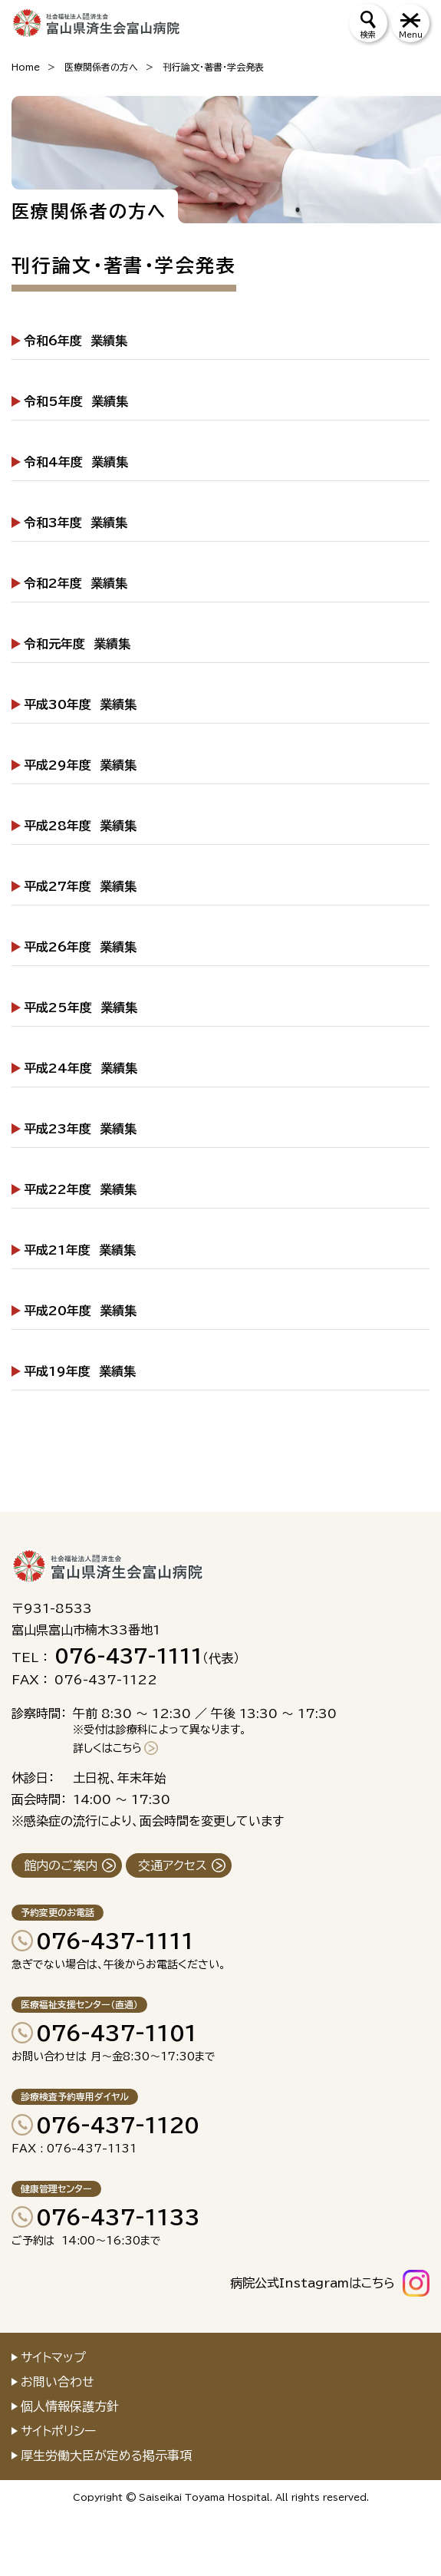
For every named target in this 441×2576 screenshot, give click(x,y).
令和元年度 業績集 (77, 644)
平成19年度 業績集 (80, 1371)
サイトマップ (53, 2357)
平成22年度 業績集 (80, 1189)
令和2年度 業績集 (75, 583)
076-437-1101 (116, 2033)
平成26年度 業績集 (80, 947)
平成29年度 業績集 (80, 765)
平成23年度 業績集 (80, 1129)
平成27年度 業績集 (80, 886)
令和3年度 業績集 (75, 522)
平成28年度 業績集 (80, 826)
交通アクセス (172, 1865)
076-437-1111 (115, 1941)
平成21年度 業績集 (80, 1250)
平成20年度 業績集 (80, 1310)
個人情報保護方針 (70, 2406)
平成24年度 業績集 (80, 1068)
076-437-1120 (117, 2125)
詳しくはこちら (107, 1748)
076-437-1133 (118, 2217)
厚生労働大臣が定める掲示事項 (106, 2455)
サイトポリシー (58, 2431)
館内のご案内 (60, 1865)
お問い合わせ (57, 2382)
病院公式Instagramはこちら (312, 2283)
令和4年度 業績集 (76, 462)
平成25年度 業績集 (80, 1007)
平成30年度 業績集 (80, 704)
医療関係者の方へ (101, 66)
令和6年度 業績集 (75, 341)
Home (26, 66)
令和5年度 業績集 (76, 401)
